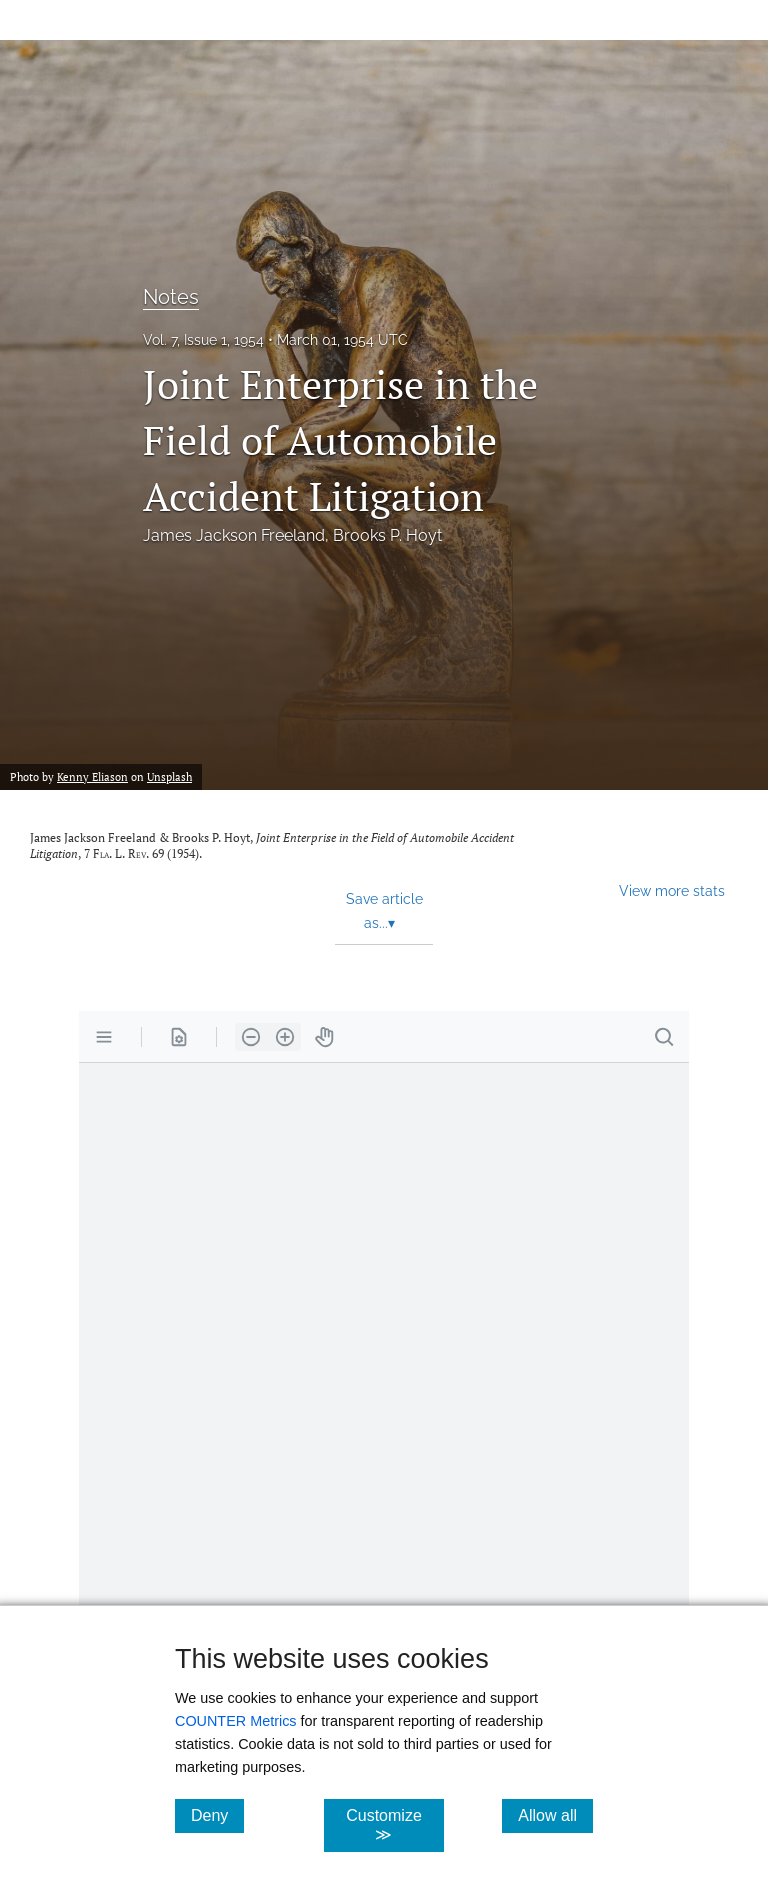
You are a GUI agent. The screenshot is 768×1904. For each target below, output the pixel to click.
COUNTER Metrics (236, 1721)
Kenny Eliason (92, 776)
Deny (217, 1815)
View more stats (672, 890)
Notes (171, 297)
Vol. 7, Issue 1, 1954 (203, 340)
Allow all (555, 1815)
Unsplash (169, 776)
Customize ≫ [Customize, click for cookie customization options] (394, 1825)
